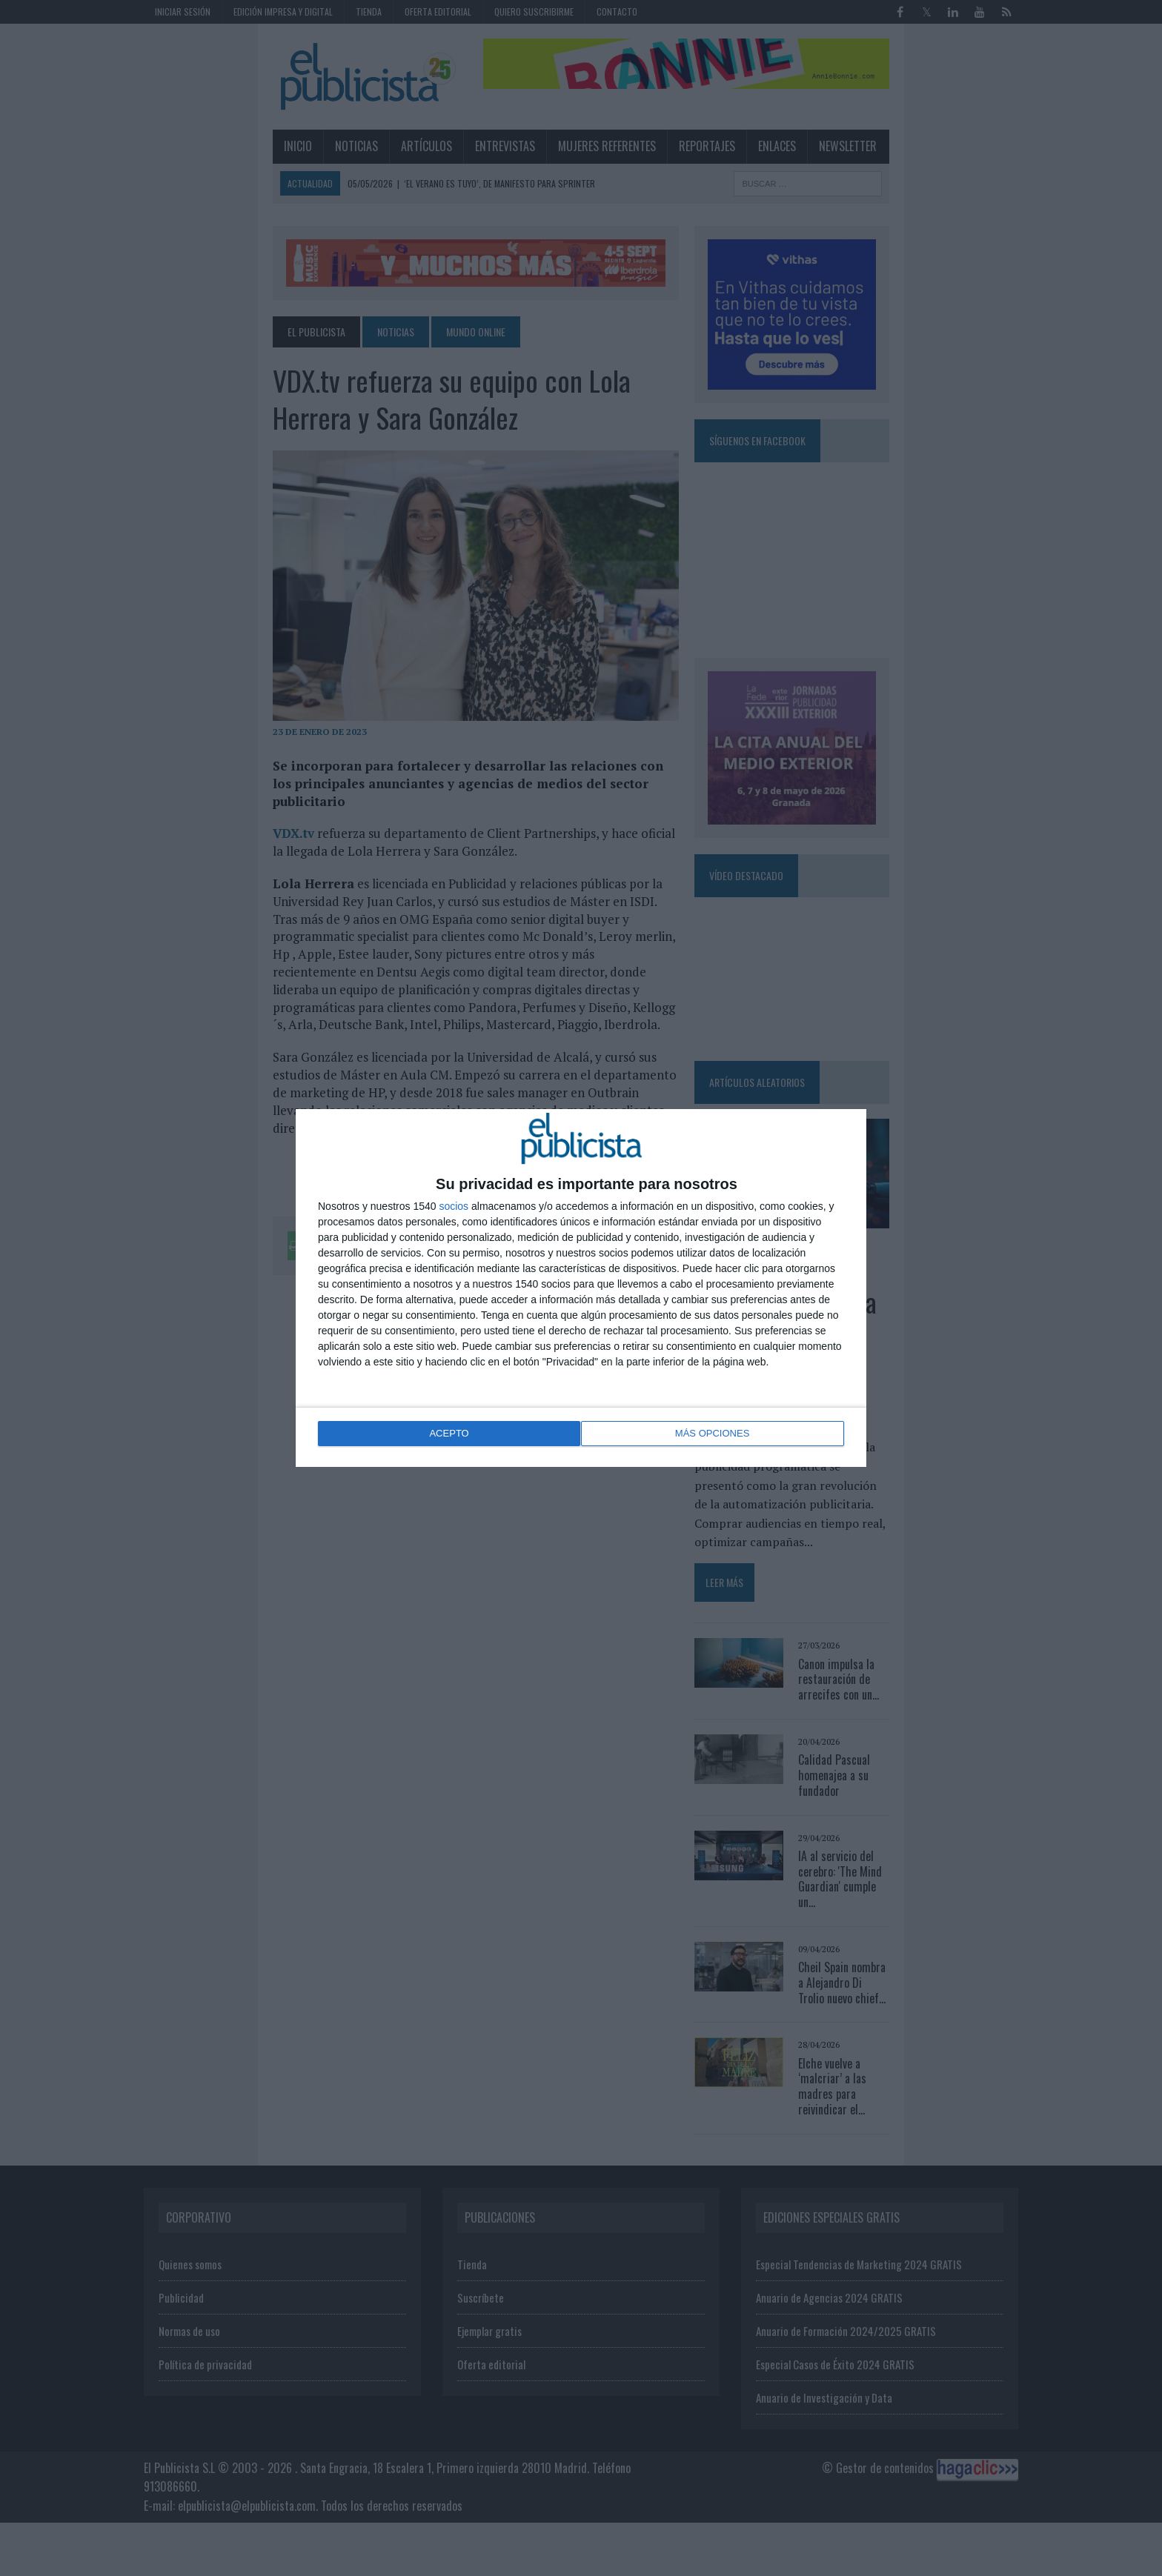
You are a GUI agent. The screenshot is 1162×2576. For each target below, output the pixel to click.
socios (453, 1207)
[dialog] (581, 1288)
